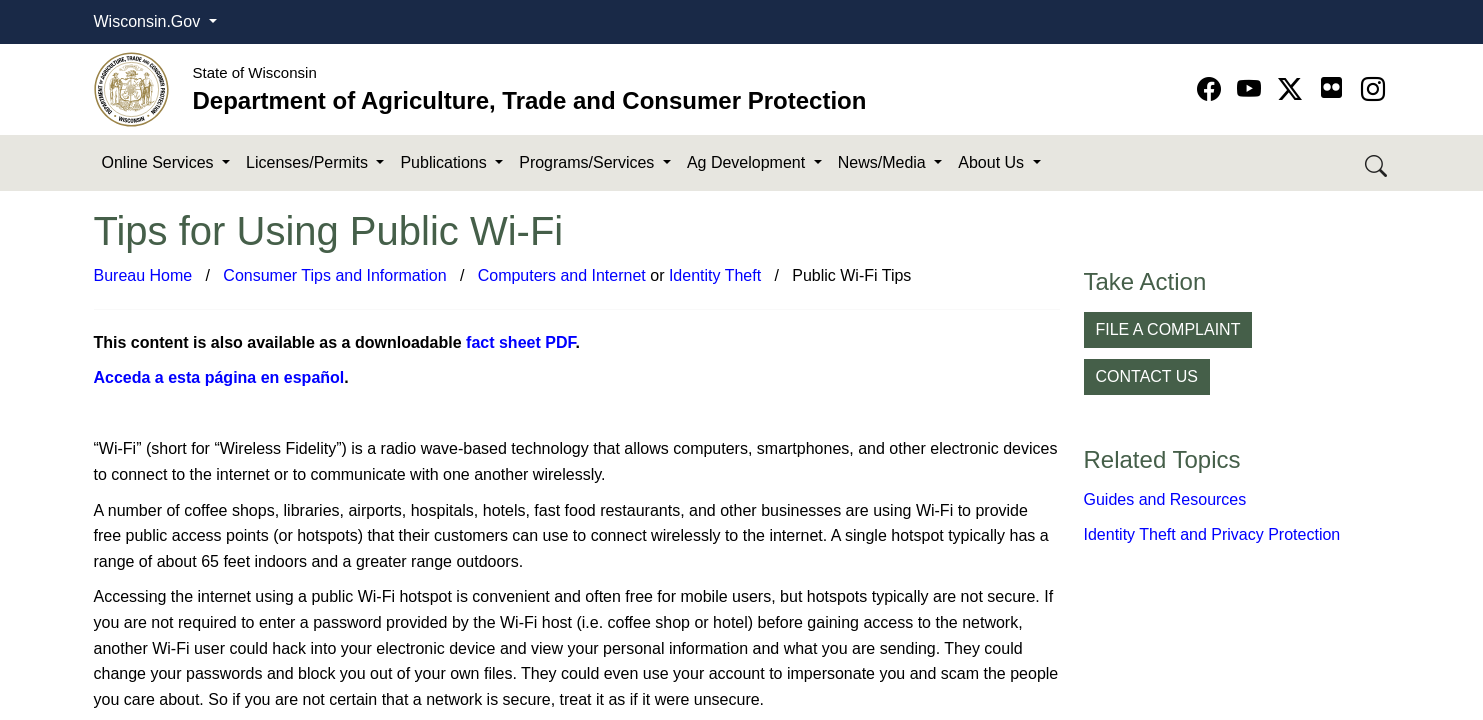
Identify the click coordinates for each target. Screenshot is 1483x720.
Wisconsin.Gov (149, 21)
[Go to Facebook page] (1212, 89)
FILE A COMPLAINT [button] (1168, 329)
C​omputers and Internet (562, 275)
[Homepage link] (131, 88)
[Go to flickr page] (1331, 87)
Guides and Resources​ (1165, 499)
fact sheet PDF (520, 342)
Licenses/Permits (309, 162)
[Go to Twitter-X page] (1293, 89)
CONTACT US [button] (1147, 376)
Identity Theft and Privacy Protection (1212, 534)
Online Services (160, 162)
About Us (993, 162)
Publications (445, 162)
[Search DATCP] (1377, 163)
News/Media (884, 162)
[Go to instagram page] (1373, 89)
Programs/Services (589, 162)
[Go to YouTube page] (1252, 89)
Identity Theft (715, 275)
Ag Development (748, 162)
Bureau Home (143, 275)
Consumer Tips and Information (334, 275)
